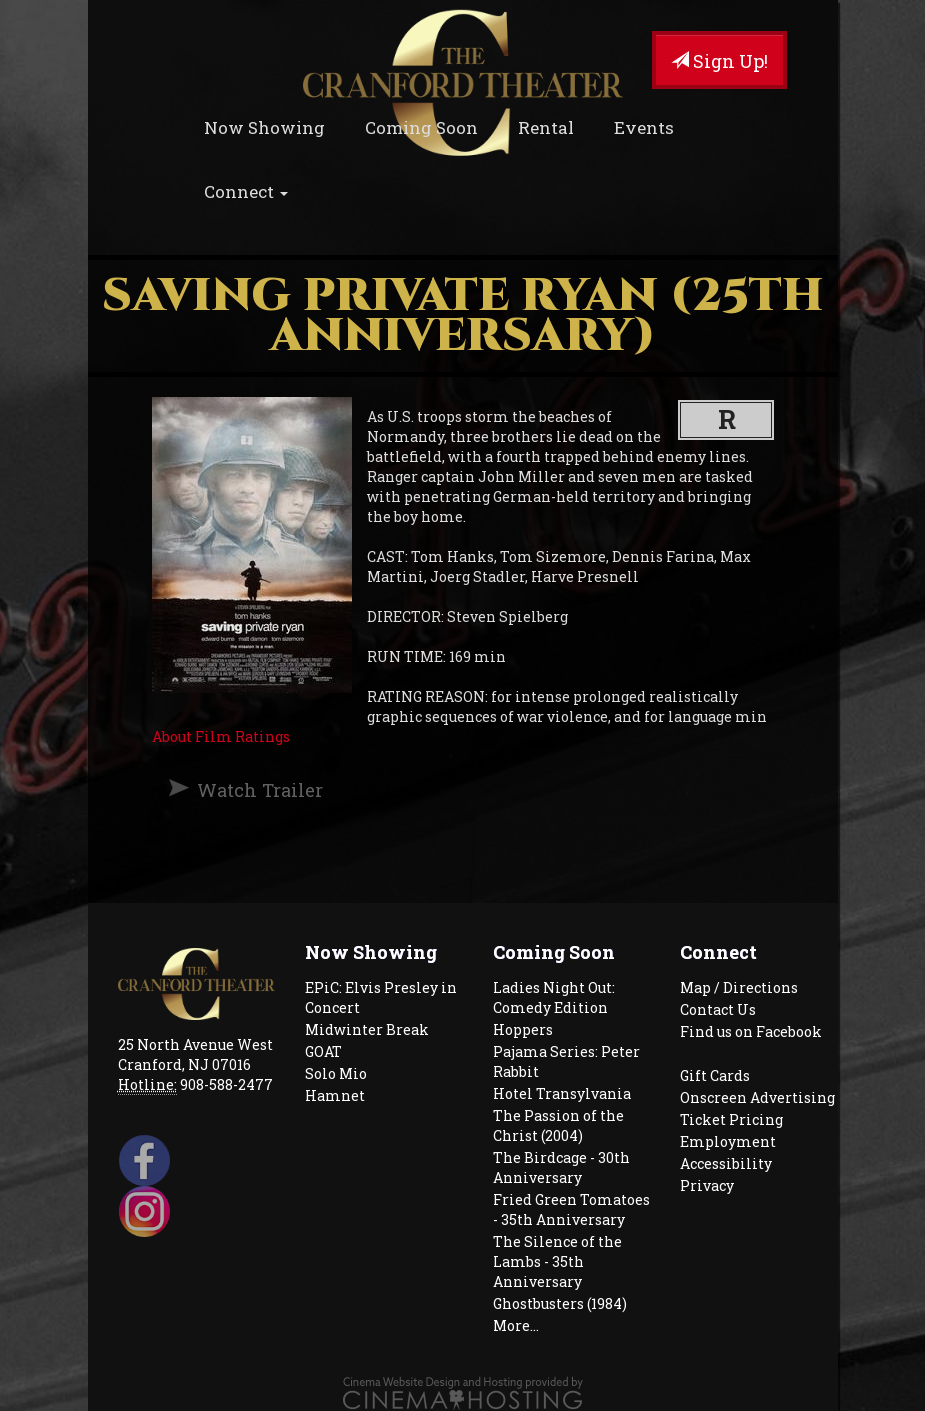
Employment (728, 1141)
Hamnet (335, 1095)
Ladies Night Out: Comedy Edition (554, 997)
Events (644, 127)
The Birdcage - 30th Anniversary (561, 1167)
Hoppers (523, 1029)
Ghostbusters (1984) (560, 1303)
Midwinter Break (367, 1029)
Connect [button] (246, 191)
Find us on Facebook (751, 1031)
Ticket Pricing (731, 1119)
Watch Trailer (260, 790)
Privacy (707, 1185)
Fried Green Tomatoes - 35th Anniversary (571, 1209)
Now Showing (264, 127)
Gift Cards (715, 1075)
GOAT (323, 1051)
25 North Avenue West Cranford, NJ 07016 (195, 1054)
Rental (546, 127)
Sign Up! (719, 61)
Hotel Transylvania (562, 1093)
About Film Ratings (221, 736)
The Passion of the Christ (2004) (558, 1125)
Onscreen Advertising (757, 1097)
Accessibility (726, 1163)
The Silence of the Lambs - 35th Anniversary (557, 1261)
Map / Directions (739, 987)
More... (516, 1325)
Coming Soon (421, 127)
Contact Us (718, 1009)
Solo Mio (336, 1073)
